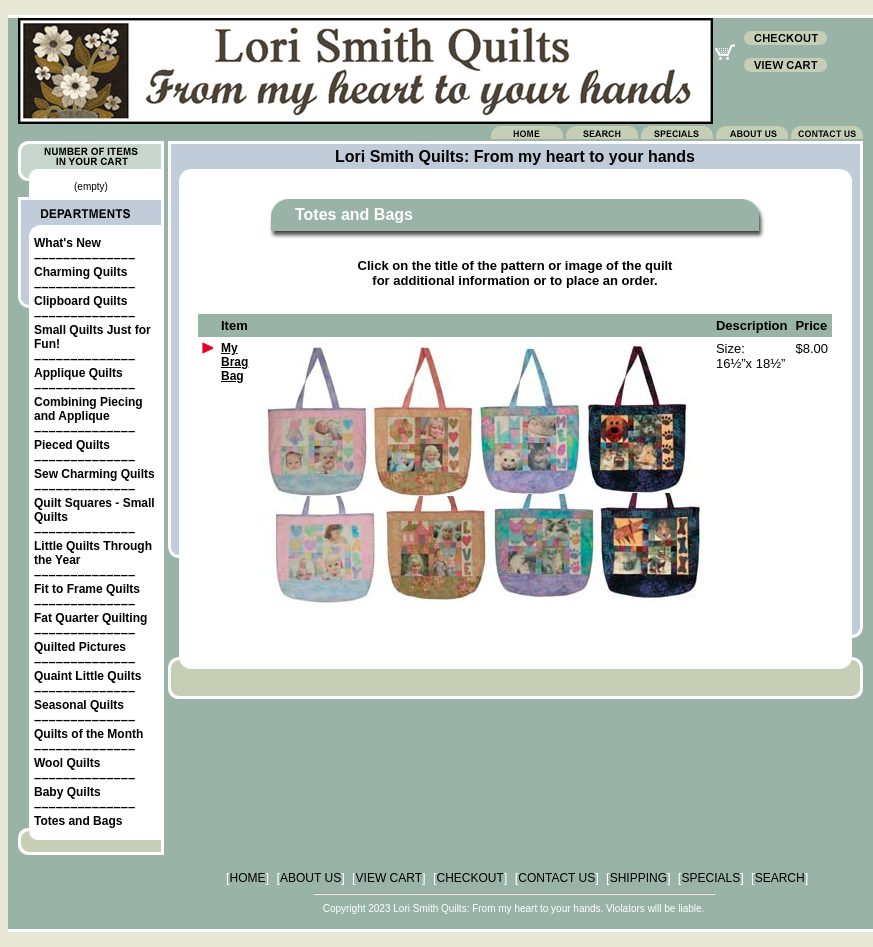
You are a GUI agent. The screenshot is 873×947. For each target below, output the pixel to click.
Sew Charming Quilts (94, 474)
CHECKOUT (470, 878)
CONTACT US (556, 878)
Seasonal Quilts (79, 705)
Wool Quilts (67, 763)
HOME (248, 878)
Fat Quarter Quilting (90, 618)
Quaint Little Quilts (87, 676)
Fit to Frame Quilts (87, 589)
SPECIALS (710, 878)
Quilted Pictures (80, 647)
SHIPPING (638, 878)
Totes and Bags (78, 821)
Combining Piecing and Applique (88, 409)
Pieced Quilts (72, 445)
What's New (67, 243)
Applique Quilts (78, 373)
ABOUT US (310, 878)
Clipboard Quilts (80, 301)
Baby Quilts (67, 792)
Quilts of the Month (88, 734)
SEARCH (780, 878)
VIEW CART (389, 878)
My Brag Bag (234, 362)
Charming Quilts (80, 272)
